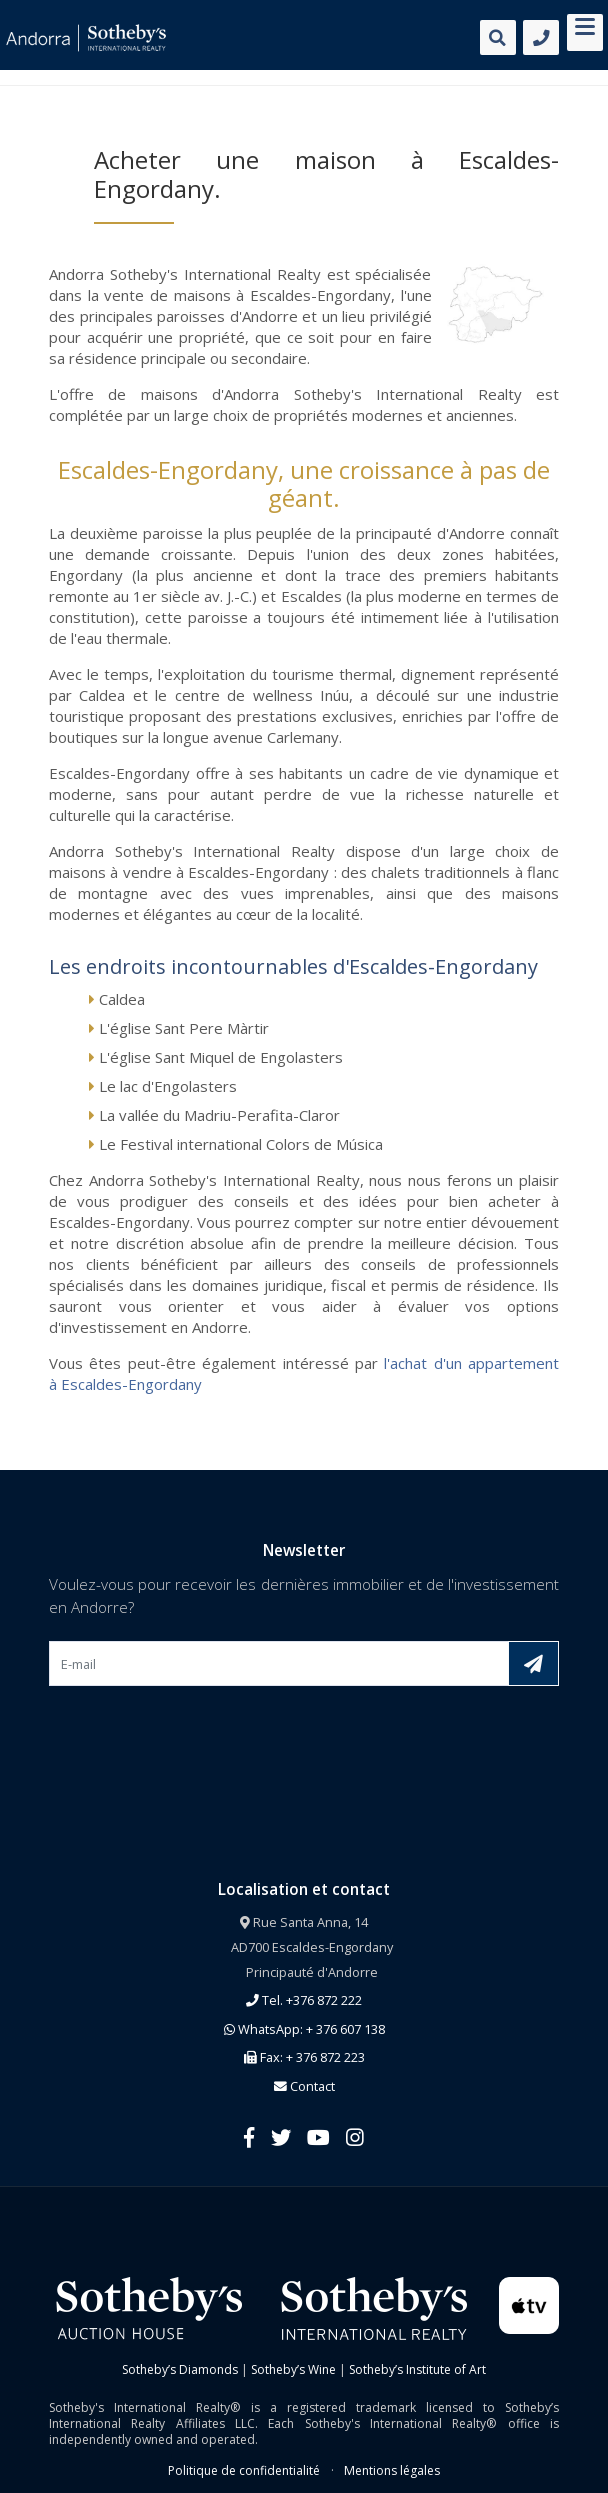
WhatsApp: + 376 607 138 (304, 2029)
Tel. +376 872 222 (304, 2000)
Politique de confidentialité (244, 2470)
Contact (304, 2086)
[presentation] (201, 1733)
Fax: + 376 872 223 (304, 2057)
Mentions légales (392, 2470)
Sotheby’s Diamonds (180, 2369)
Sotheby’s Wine (293, 2369)
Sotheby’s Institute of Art (417, 2369)
